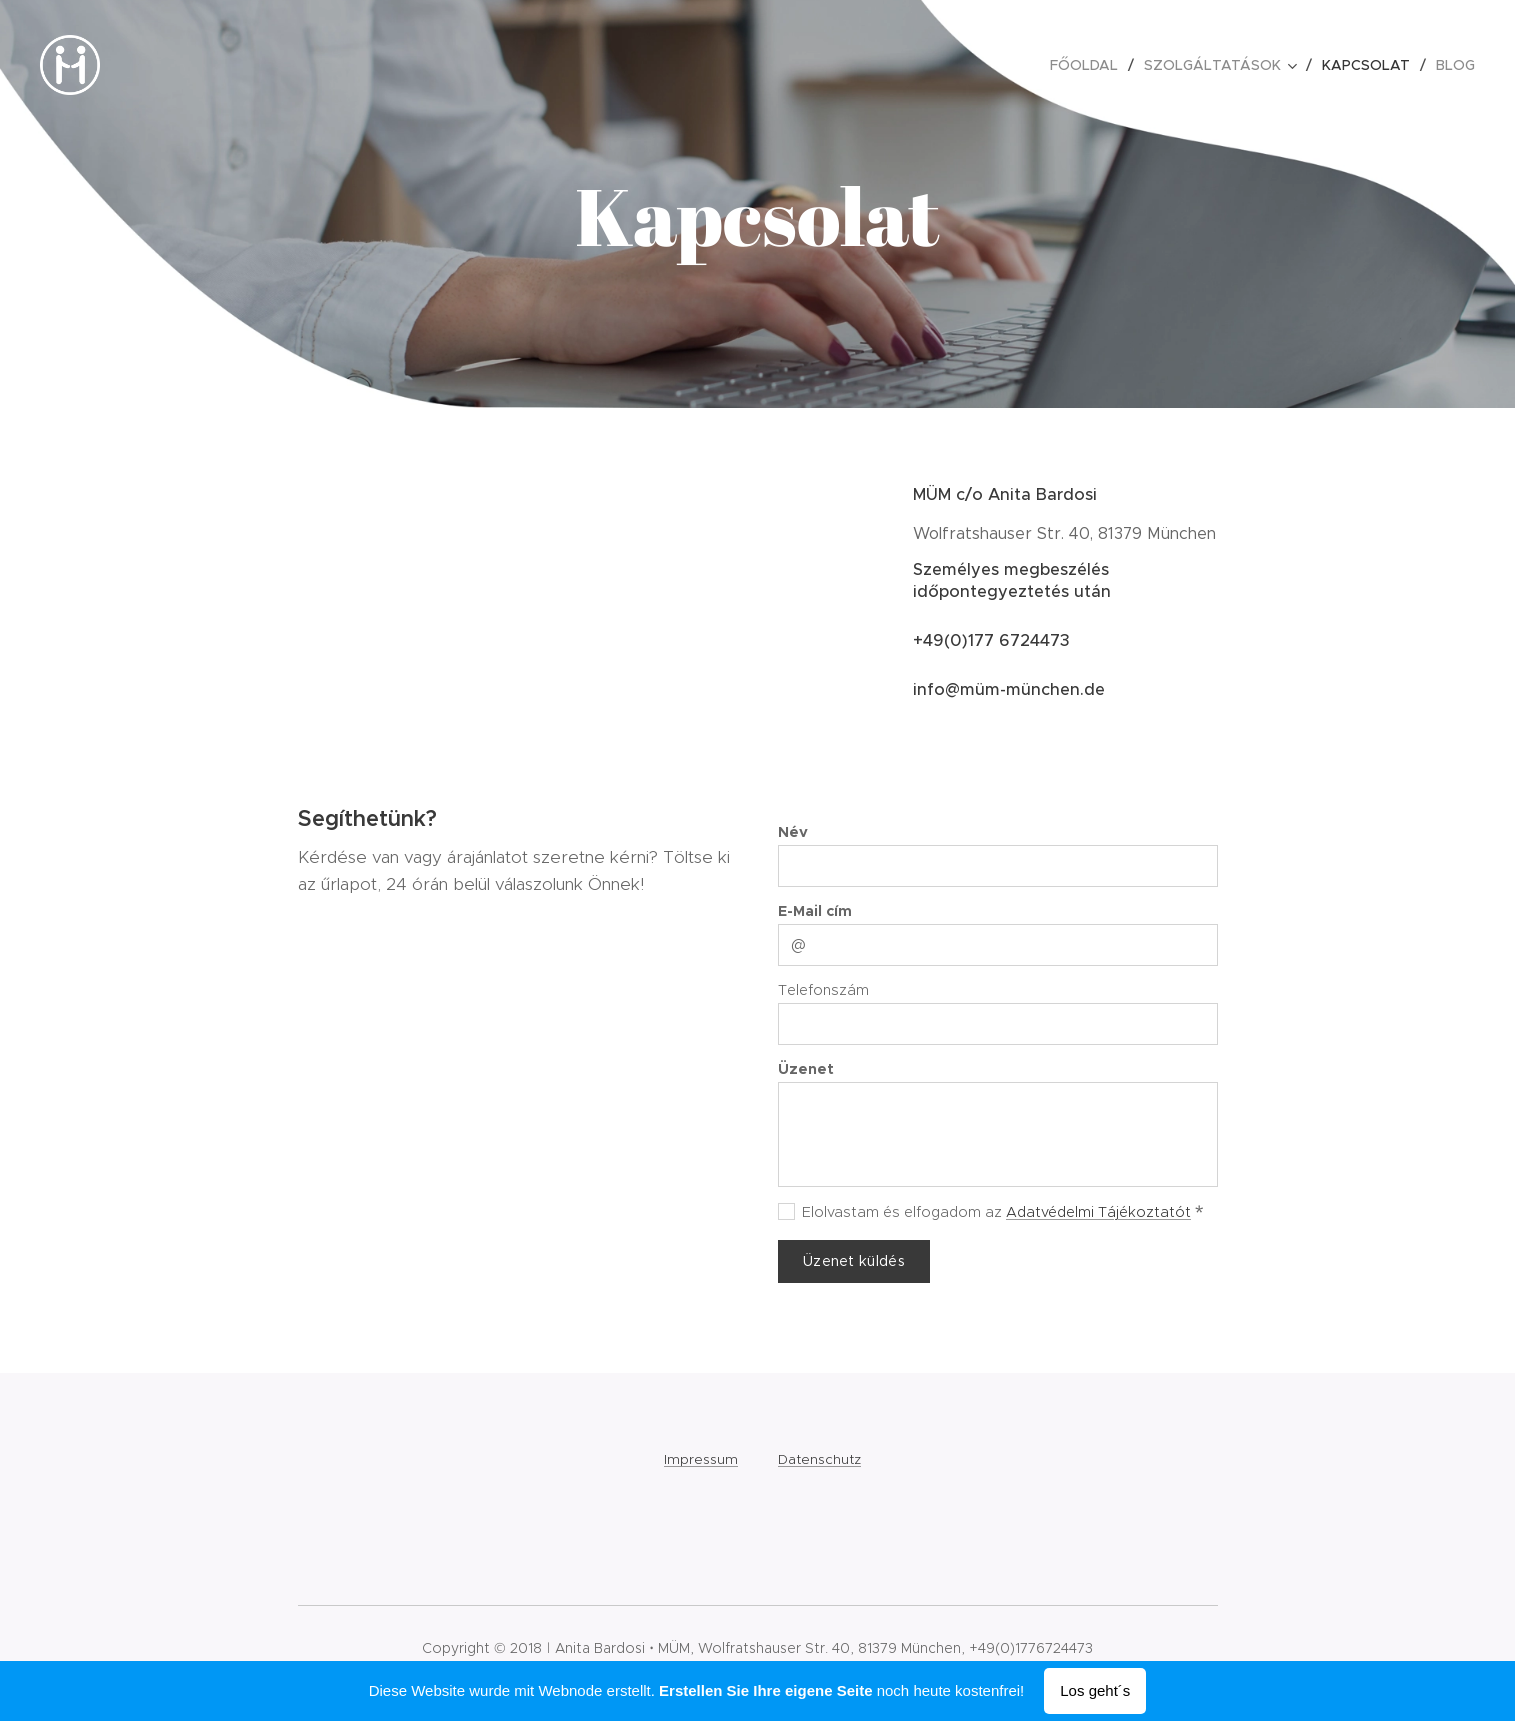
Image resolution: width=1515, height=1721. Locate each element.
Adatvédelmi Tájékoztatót (1098, 1212)
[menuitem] (1089, 65)
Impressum (701, 1459)
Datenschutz (819, 1459)
